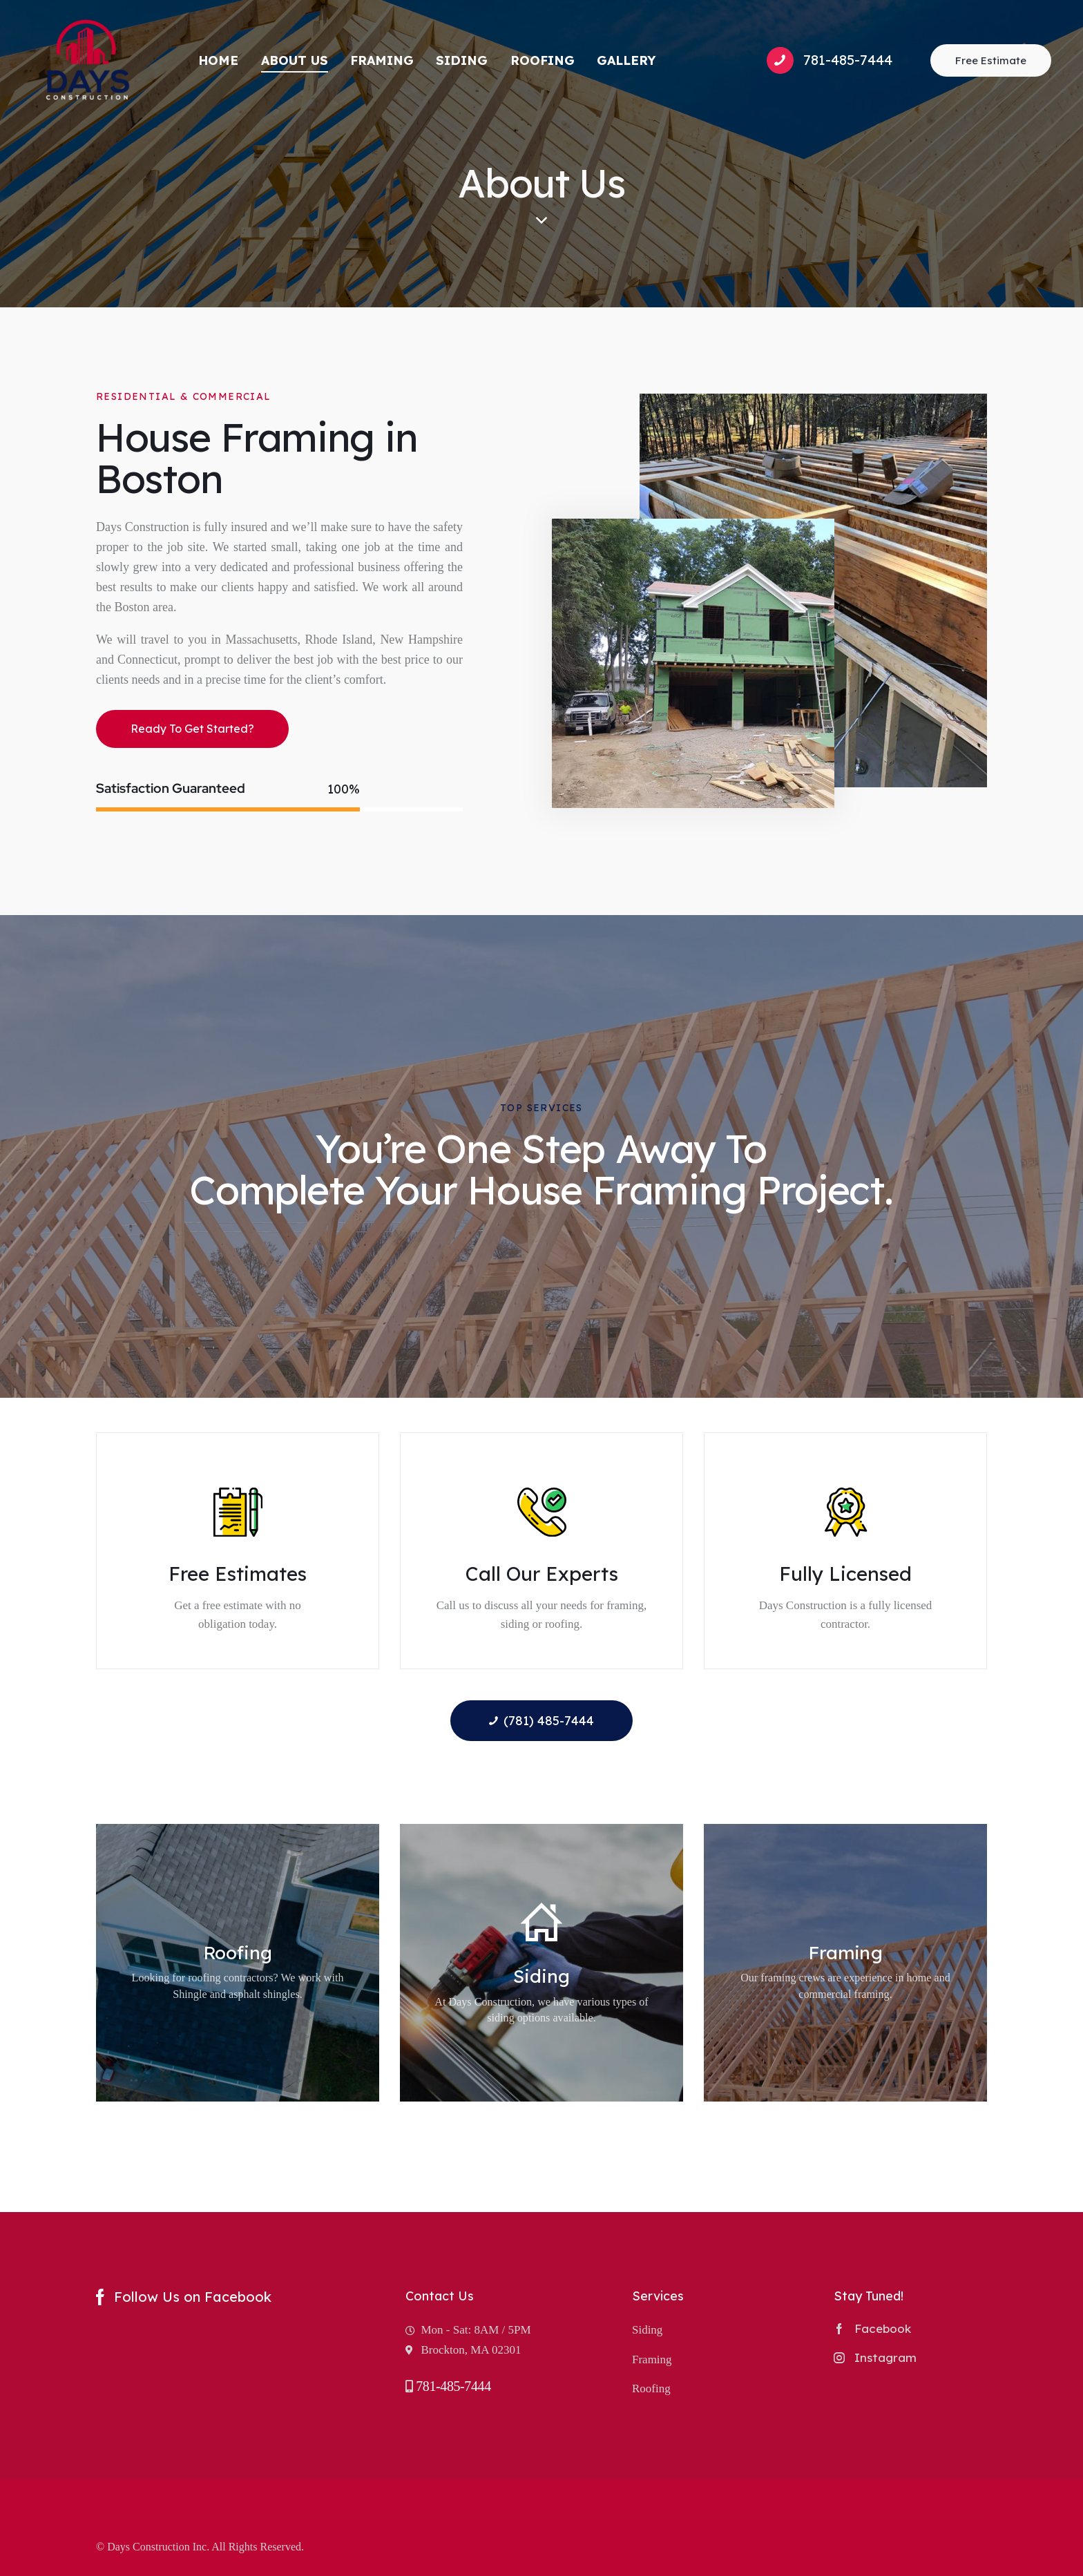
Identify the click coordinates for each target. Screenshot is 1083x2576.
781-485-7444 (453, 2386)
